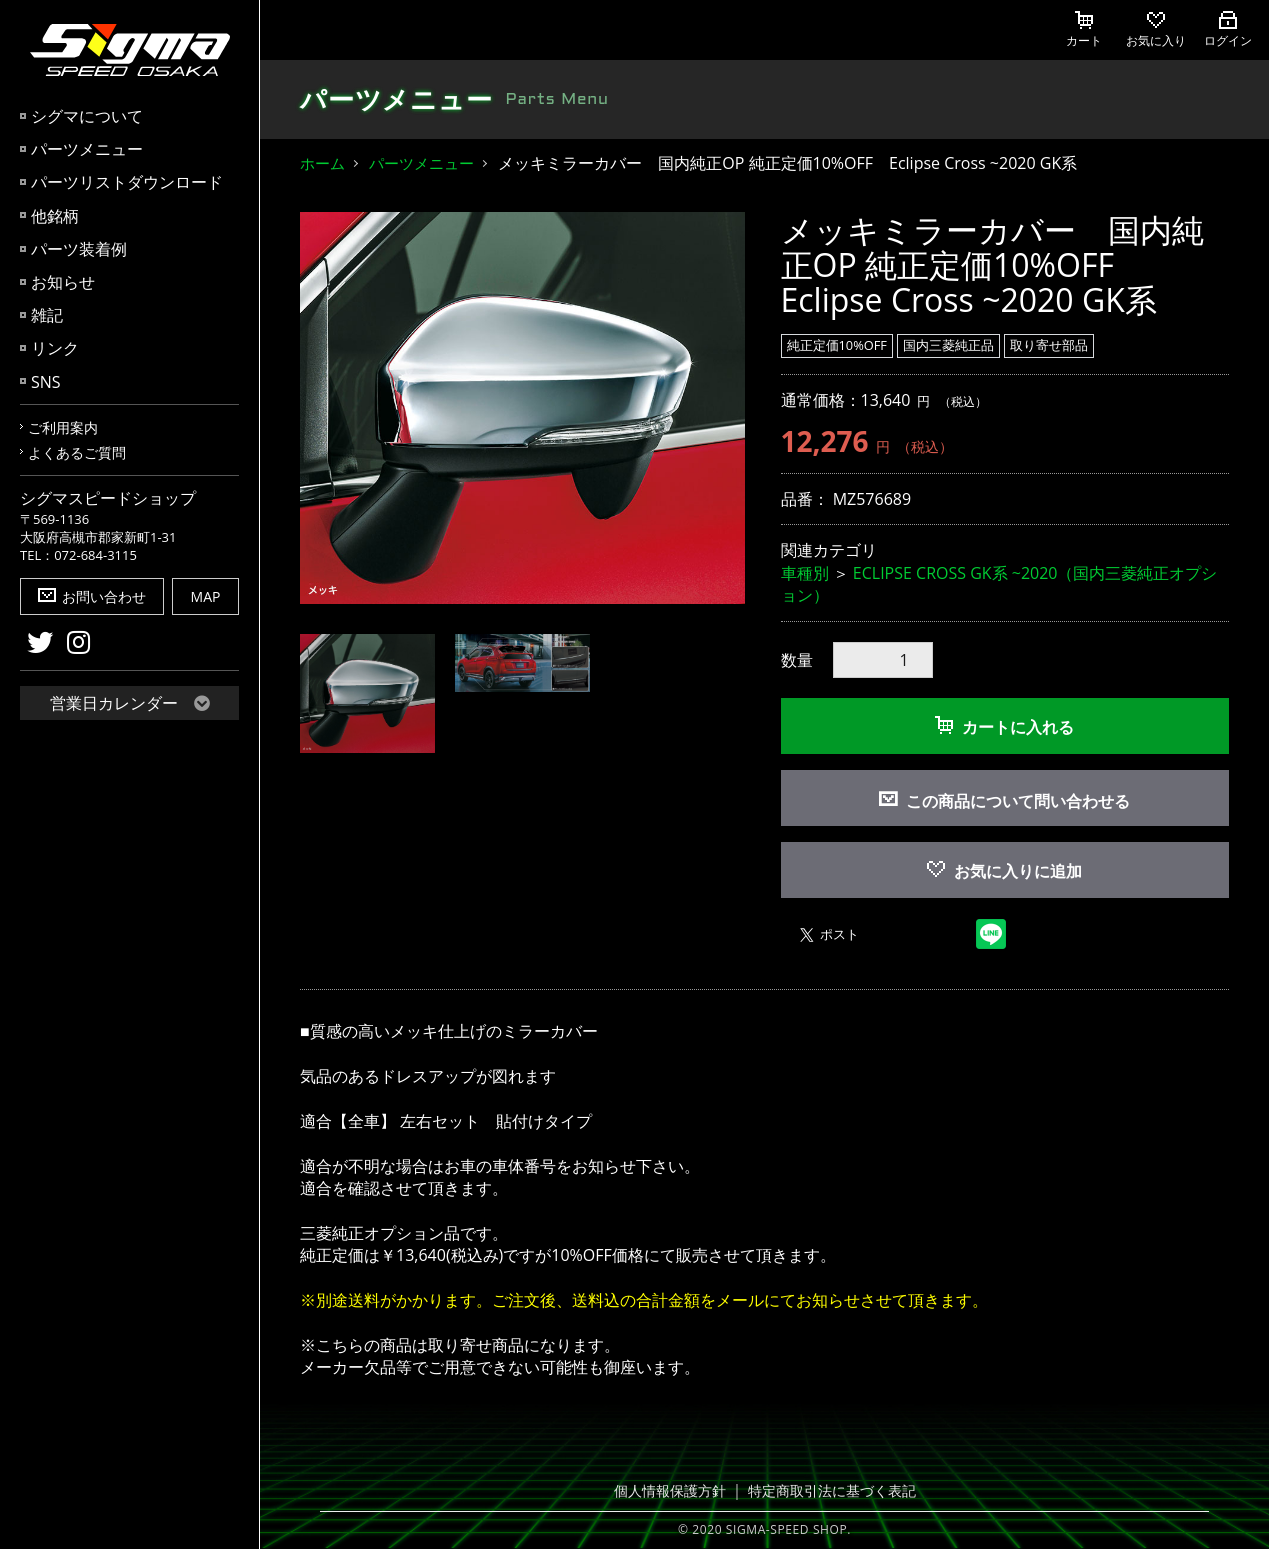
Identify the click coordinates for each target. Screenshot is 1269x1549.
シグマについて (87, 116)
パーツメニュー (87, 149)
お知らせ (63, 282)
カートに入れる (1004, 727)
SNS (46, 382)
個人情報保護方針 (676, 1491)
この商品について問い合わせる (1018, 801)
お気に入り (1156, 30)
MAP (206, 596)
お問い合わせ (92, 596)
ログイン (1228, 30)
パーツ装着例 (79, 249)
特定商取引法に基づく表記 (828, 1491)
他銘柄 (55, 216)
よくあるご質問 (77, 452)
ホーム (322, 163)
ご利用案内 (63, 427)
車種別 (805, 573)
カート (1084, 30)
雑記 (47, 315)
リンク (55, 348)
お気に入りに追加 (1004, 871)
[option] (522, 408)
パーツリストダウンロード (127, 182)
